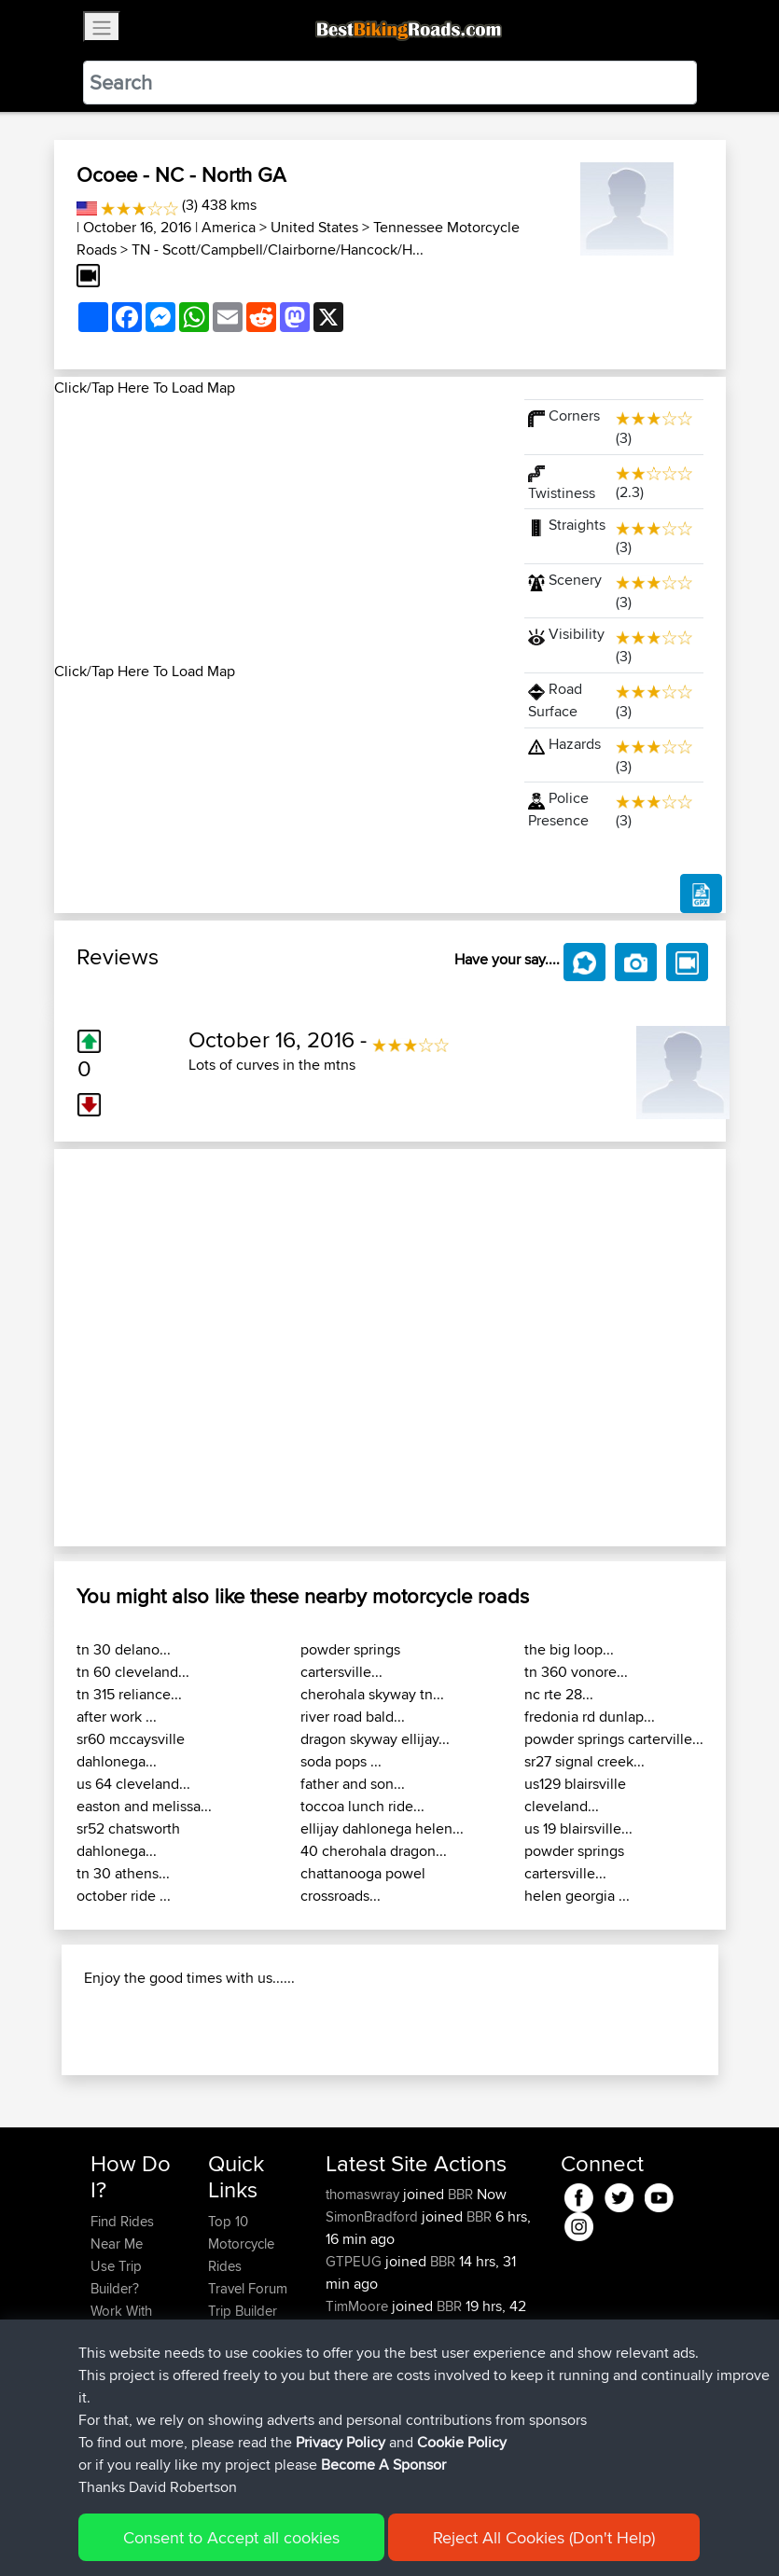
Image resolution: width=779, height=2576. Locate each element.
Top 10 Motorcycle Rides (241, 2243)
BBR (460, 2194)
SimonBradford (374, 2216)
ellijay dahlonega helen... (382, 1828)
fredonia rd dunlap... (589, 1716)
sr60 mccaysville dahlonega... (131, 1750)
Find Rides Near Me (122, 2232)
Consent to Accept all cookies (231, 2537)
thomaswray (364, 2194)
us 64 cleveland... (133, 1783)
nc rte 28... (558, 1694)
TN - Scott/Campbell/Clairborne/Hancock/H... (278, 249)
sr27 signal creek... (584, 1761)
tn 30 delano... (124, 1649)
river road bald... (352, 1716)
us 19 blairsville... (578, 1828)
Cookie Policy (462, 2442)
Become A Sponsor (383, 2464)
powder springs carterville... (613, 1739)
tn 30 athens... (123, 1873)
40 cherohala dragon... (373, 1851)
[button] (104, 1347)
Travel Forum (247, 2288)
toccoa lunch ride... (362, 1806)
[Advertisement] (278, 529)
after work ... (117, 1716)
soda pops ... (341, 1761)
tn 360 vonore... (576, 1672)
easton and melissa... (144, 1806)
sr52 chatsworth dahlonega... (128, 1840)
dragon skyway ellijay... (375, 1739)
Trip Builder (242, 2310)
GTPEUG (355, 2261)
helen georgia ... (577, 1895)
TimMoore (359, 2306)
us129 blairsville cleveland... (575, 1795)
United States (314, 227)
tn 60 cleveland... (133, 1672)
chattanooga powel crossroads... (362, 1884)
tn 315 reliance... (129, 1694)
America (229, 227)
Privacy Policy (340, 2442)
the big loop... (569, 1649)
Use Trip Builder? (116, 2277)
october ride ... (124, 1895)
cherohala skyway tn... (372, 1694)
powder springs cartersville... (350, 1661)
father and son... (352, 1783)
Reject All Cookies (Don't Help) (544, 2537)
